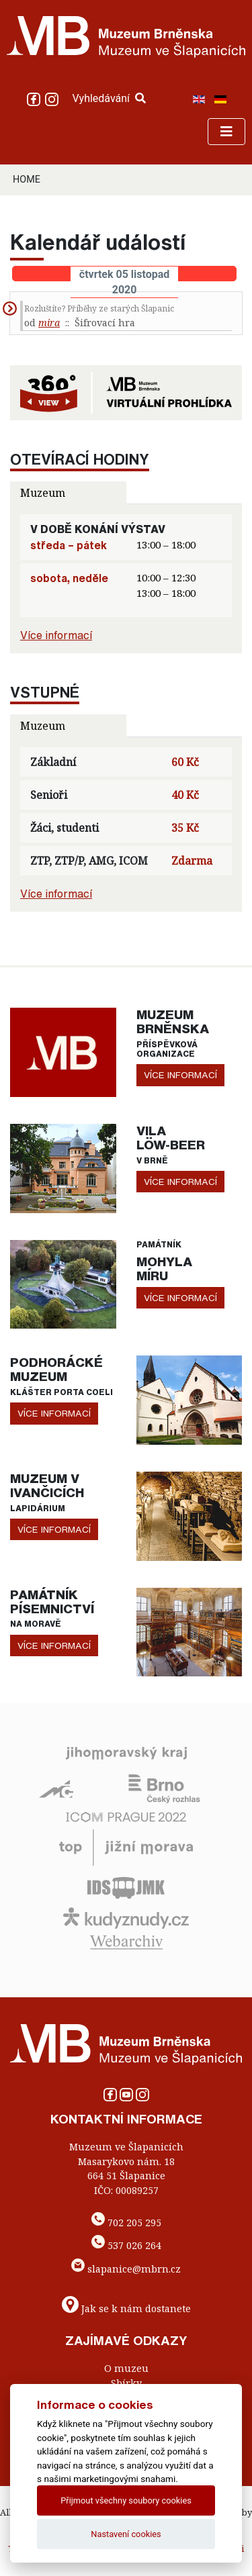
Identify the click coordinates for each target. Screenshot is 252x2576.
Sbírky (126, 2383)
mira (49, 322)
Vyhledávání (109, 98)
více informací (180, 1075)
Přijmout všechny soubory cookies (126, 2500)
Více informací (56, 635)
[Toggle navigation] (226, 131)
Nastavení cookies (126, 2534)
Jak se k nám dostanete (136, 2307)
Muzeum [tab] (42, 492)
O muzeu (126, 2368)
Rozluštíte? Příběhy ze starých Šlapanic (99, 308)
